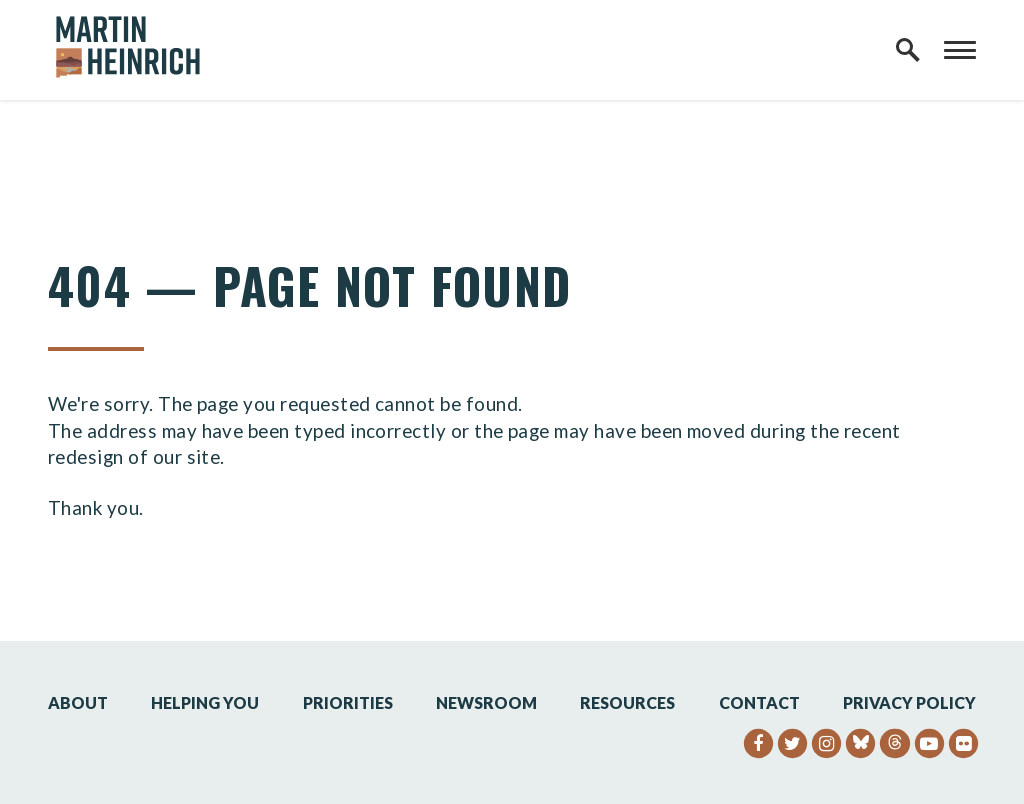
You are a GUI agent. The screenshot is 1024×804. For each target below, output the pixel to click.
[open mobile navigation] (960, 50)
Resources (627, 702)
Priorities (348, 702)
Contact (759, 702)
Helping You (205, 702)
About (78, 702)
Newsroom (486, 702)
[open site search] (908, 50)
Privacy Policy (909, 702)
